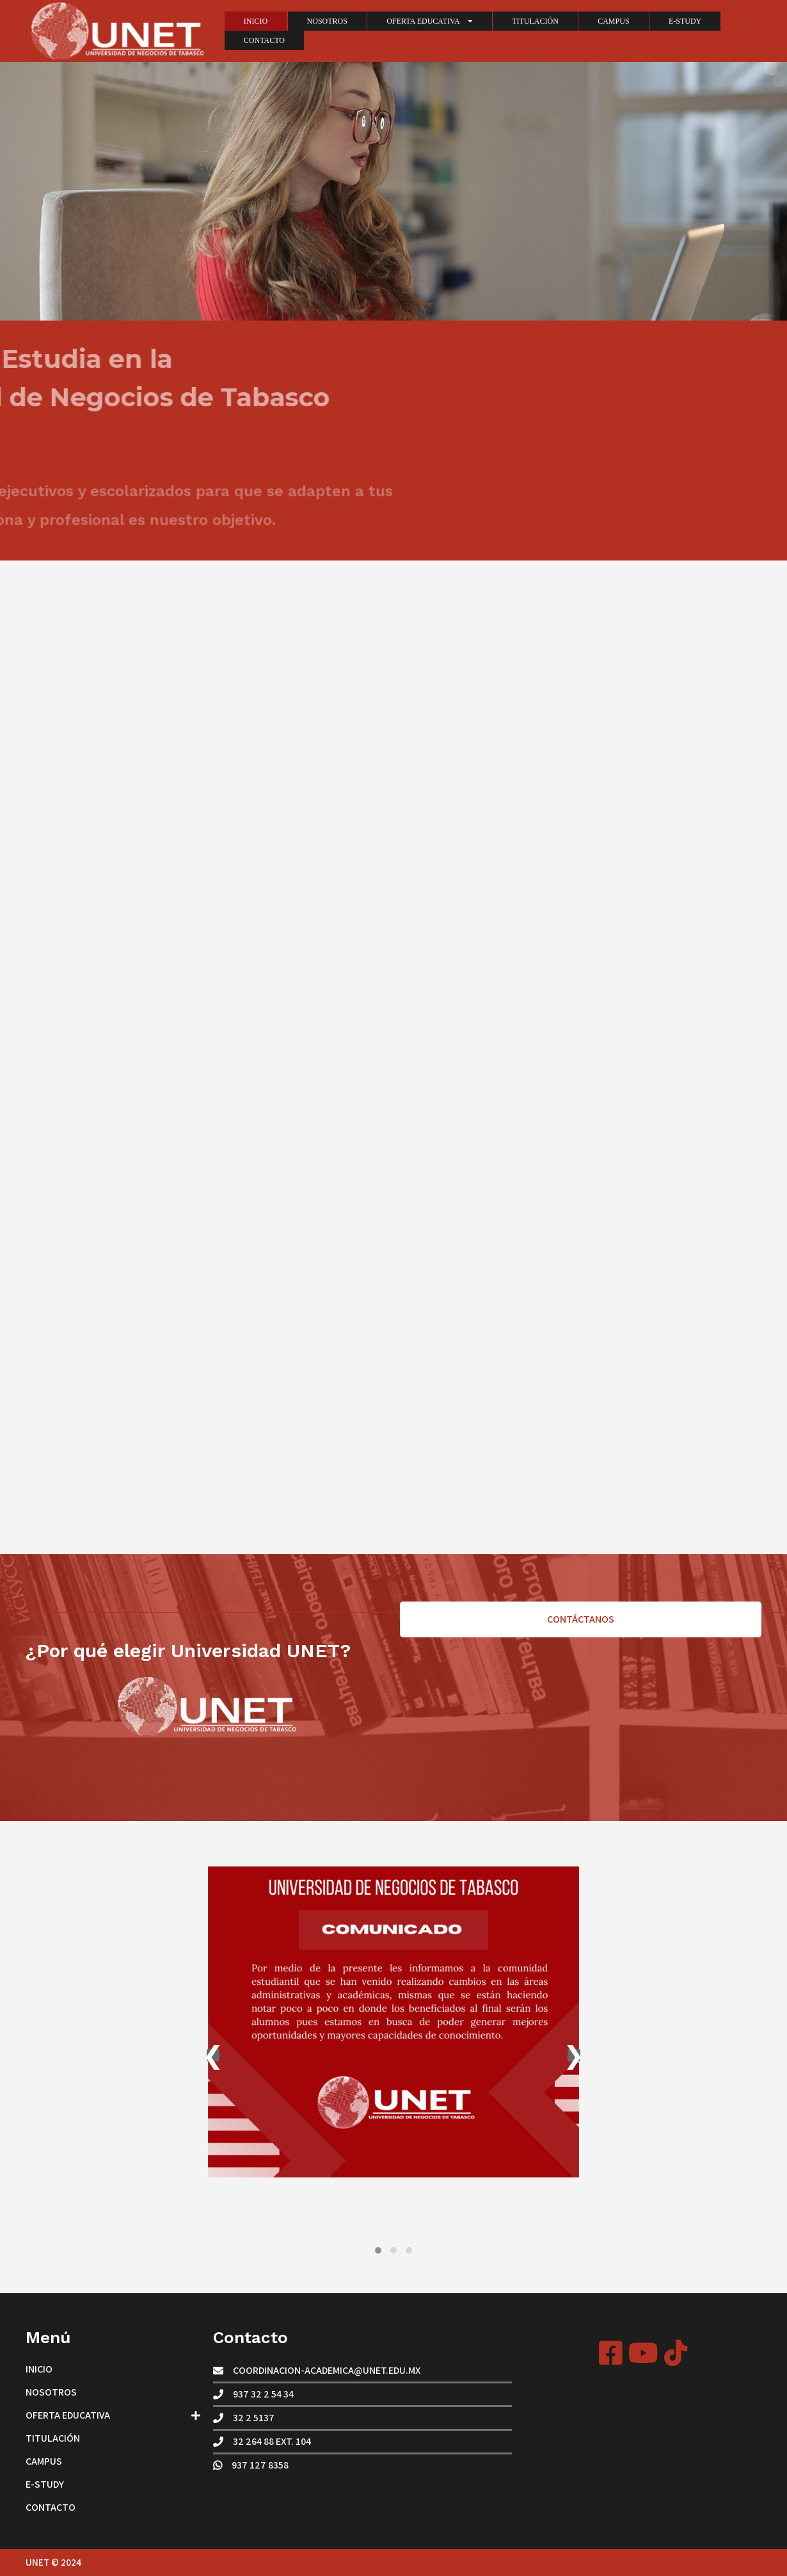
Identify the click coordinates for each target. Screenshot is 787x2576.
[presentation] (213, 2055)
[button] (378, 2250)
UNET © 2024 (53, 2562)
